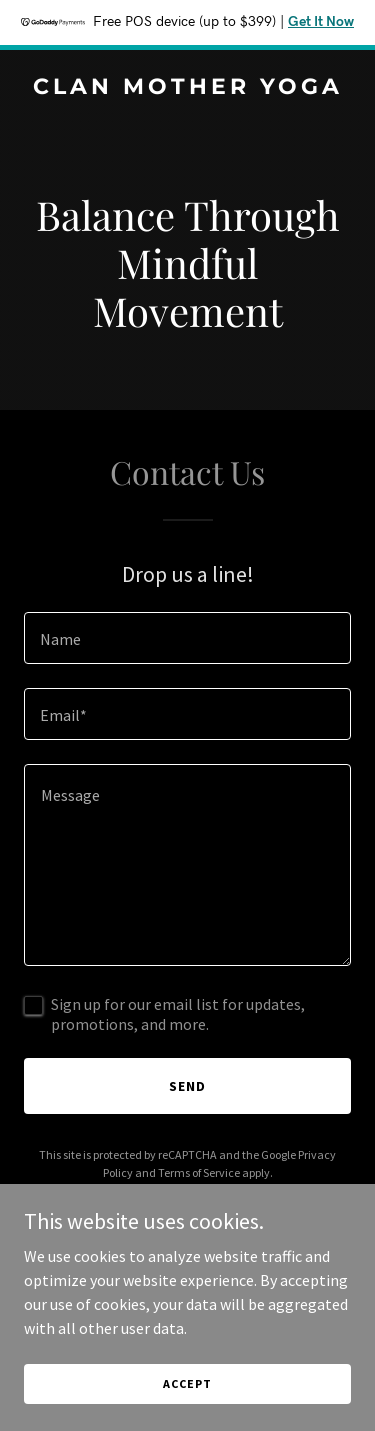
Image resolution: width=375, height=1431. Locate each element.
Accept (187, 1383)
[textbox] (187, 638)
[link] (187, 88)
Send (187, 1086)
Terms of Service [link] (199, 1172)
